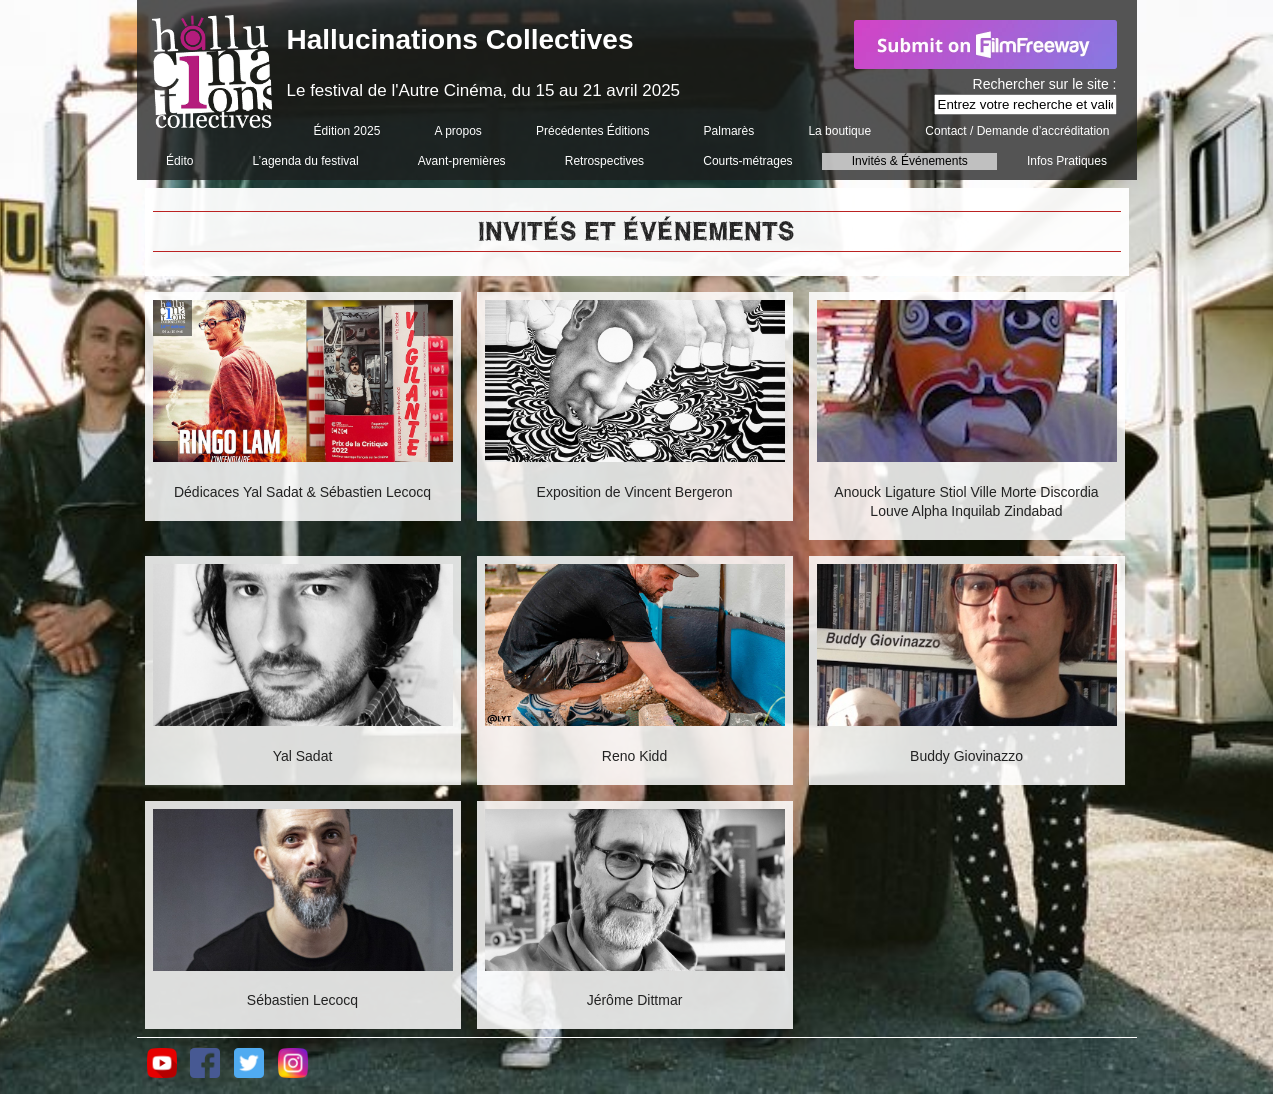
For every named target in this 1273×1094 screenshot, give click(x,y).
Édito (179, 161)
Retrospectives (604, 161)
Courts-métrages (747, 161)
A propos (457, 131)
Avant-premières (462, 161)
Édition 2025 (347, 131)
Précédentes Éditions (592, 131)
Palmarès (729, 131)
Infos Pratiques (1067, 161)
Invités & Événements (910, 161)
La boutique (839, 131)
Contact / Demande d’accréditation (1017, 131)
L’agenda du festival (306, 161)
